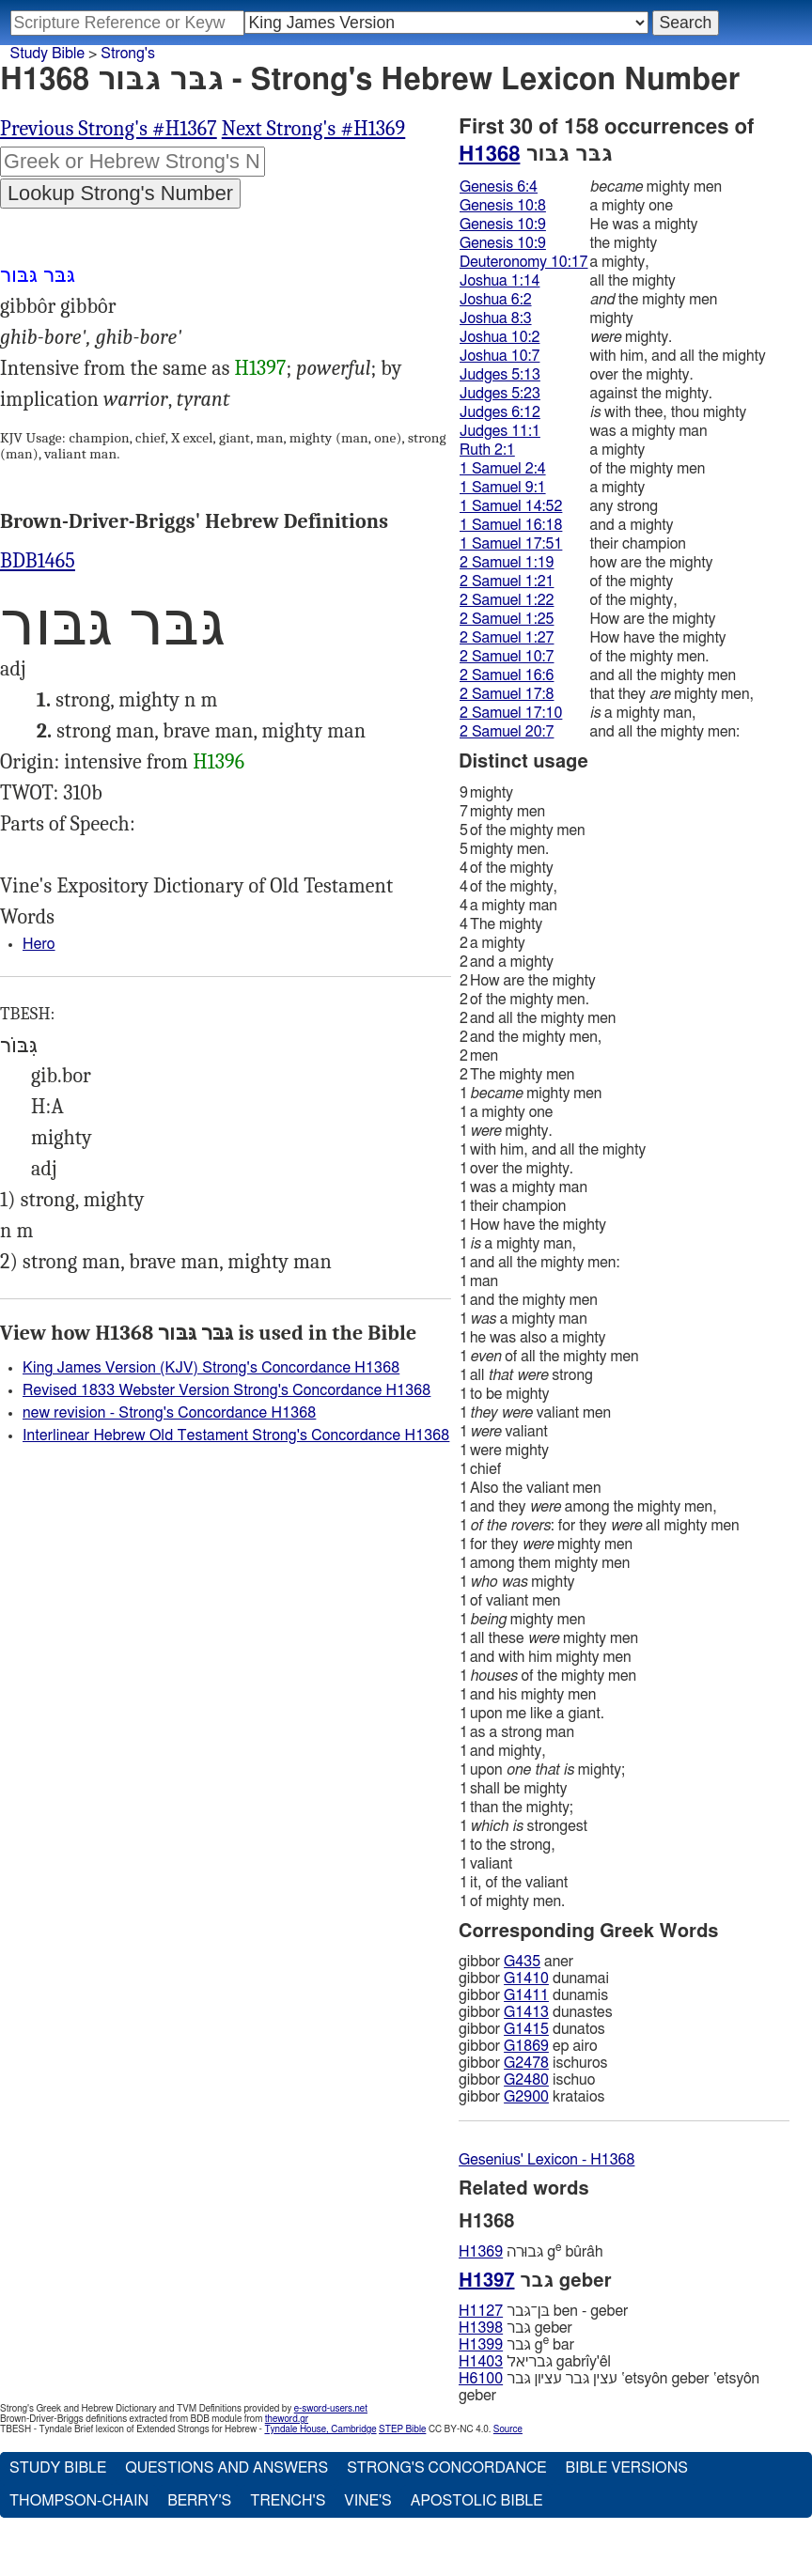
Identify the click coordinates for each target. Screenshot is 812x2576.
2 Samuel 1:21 (507, 581)
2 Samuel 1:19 (507, 562)
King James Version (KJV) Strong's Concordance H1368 (211, 1367)
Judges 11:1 (500, 431)
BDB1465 (37, 561)
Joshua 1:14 (499, 280)
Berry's (199, 2500)
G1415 (526, 2029)
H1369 (481, 2251)
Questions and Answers (226, 2467)
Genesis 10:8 (503, 205)
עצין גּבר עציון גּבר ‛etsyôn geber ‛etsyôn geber (609, 2387)
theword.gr (286, 2419)
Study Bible (47, 53)
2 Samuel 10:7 (507, 656)
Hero (39, 944)
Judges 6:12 (500, 412)
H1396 (218, 762)
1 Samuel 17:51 (511, 543)
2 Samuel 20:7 (507, 731)
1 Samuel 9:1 (503, 487)
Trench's (287, 2500)
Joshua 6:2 (496, 299)
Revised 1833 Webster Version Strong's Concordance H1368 (226, 1390)
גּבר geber (515, 2327)
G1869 (526, 2046)
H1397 (260, 368)
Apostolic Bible (477, 2500)
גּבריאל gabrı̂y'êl (535, 2361)
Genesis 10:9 (503, 224)
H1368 (489, 154)
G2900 (526, 2096)
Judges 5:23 (500, 393)
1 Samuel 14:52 (511, 506)
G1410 (526, 1978)
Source (508, 2429)
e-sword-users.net (330, 2408)
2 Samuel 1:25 (507, 619)
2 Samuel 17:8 (507, 694)
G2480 (526, 2079)
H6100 (481, 2378)
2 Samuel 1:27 (507, 637)
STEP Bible (402, 2429)
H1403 (481, 2361)
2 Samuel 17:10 (511, 713)
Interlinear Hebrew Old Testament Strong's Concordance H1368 (236, 1435)
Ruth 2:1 (487, 450)
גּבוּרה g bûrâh (531, 2251)
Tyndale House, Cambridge (320, 2429)
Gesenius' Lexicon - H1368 (546, 2159)
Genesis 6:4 (499, 186)
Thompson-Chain (78, 2500)
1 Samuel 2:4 (503, 468)
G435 (522, 1961)
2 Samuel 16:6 (507, 675)
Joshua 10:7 (499, 356)
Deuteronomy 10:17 (524, 262)
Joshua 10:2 (499, 337)
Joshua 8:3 (496, 318)
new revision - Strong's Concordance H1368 (169, 1412)
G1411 (526, 1995)
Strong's (128, 53)
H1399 (481, 2344)
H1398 (481, 2327)
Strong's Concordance (446, 2467)
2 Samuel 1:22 (507, 600)
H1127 (481, 2311)
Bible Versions (626, 2467)
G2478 (526, 2063)
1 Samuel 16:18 (511, 525)
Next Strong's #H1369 (314, 128)
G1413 (526, 2012)
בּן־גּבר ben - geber (543, 2311)
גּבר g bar (516, 2344)
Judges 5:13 (500, 374)
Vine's (367, 2500)
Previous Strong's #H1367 (108, 128)
